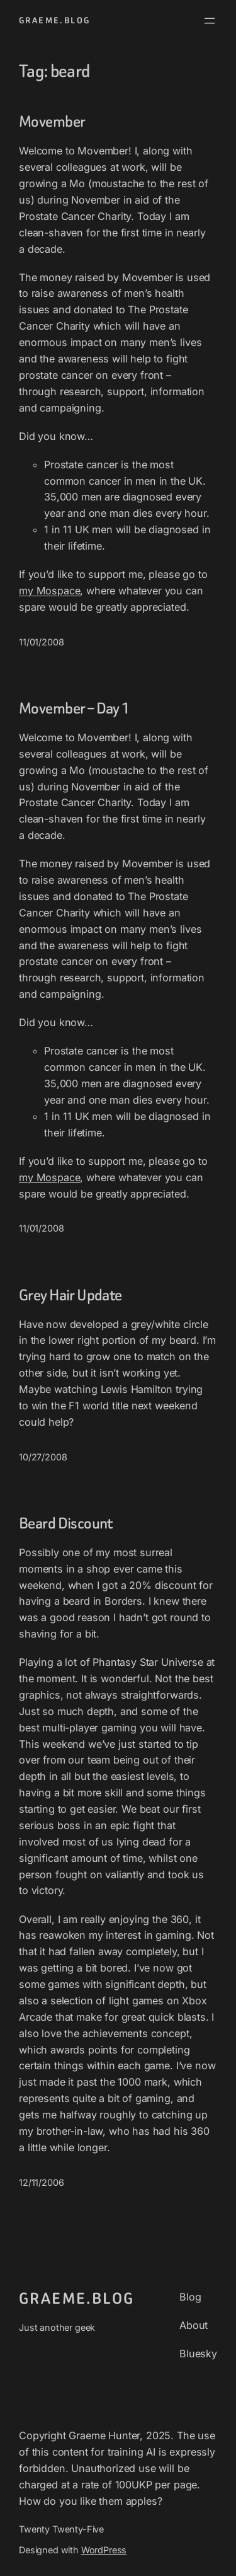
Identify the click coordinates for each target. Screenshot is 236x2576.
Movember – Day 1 (74, 708)
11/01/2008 (41, 642)
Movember (52, 121)
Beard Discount (66, 1523)
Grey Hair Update (70, 1295)
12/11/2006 (41, 2182)
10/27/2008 (43, 1457)
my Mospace (49, 590)
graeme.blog (54, 20)
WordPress (104, 2549)
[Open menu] (209, 20)
